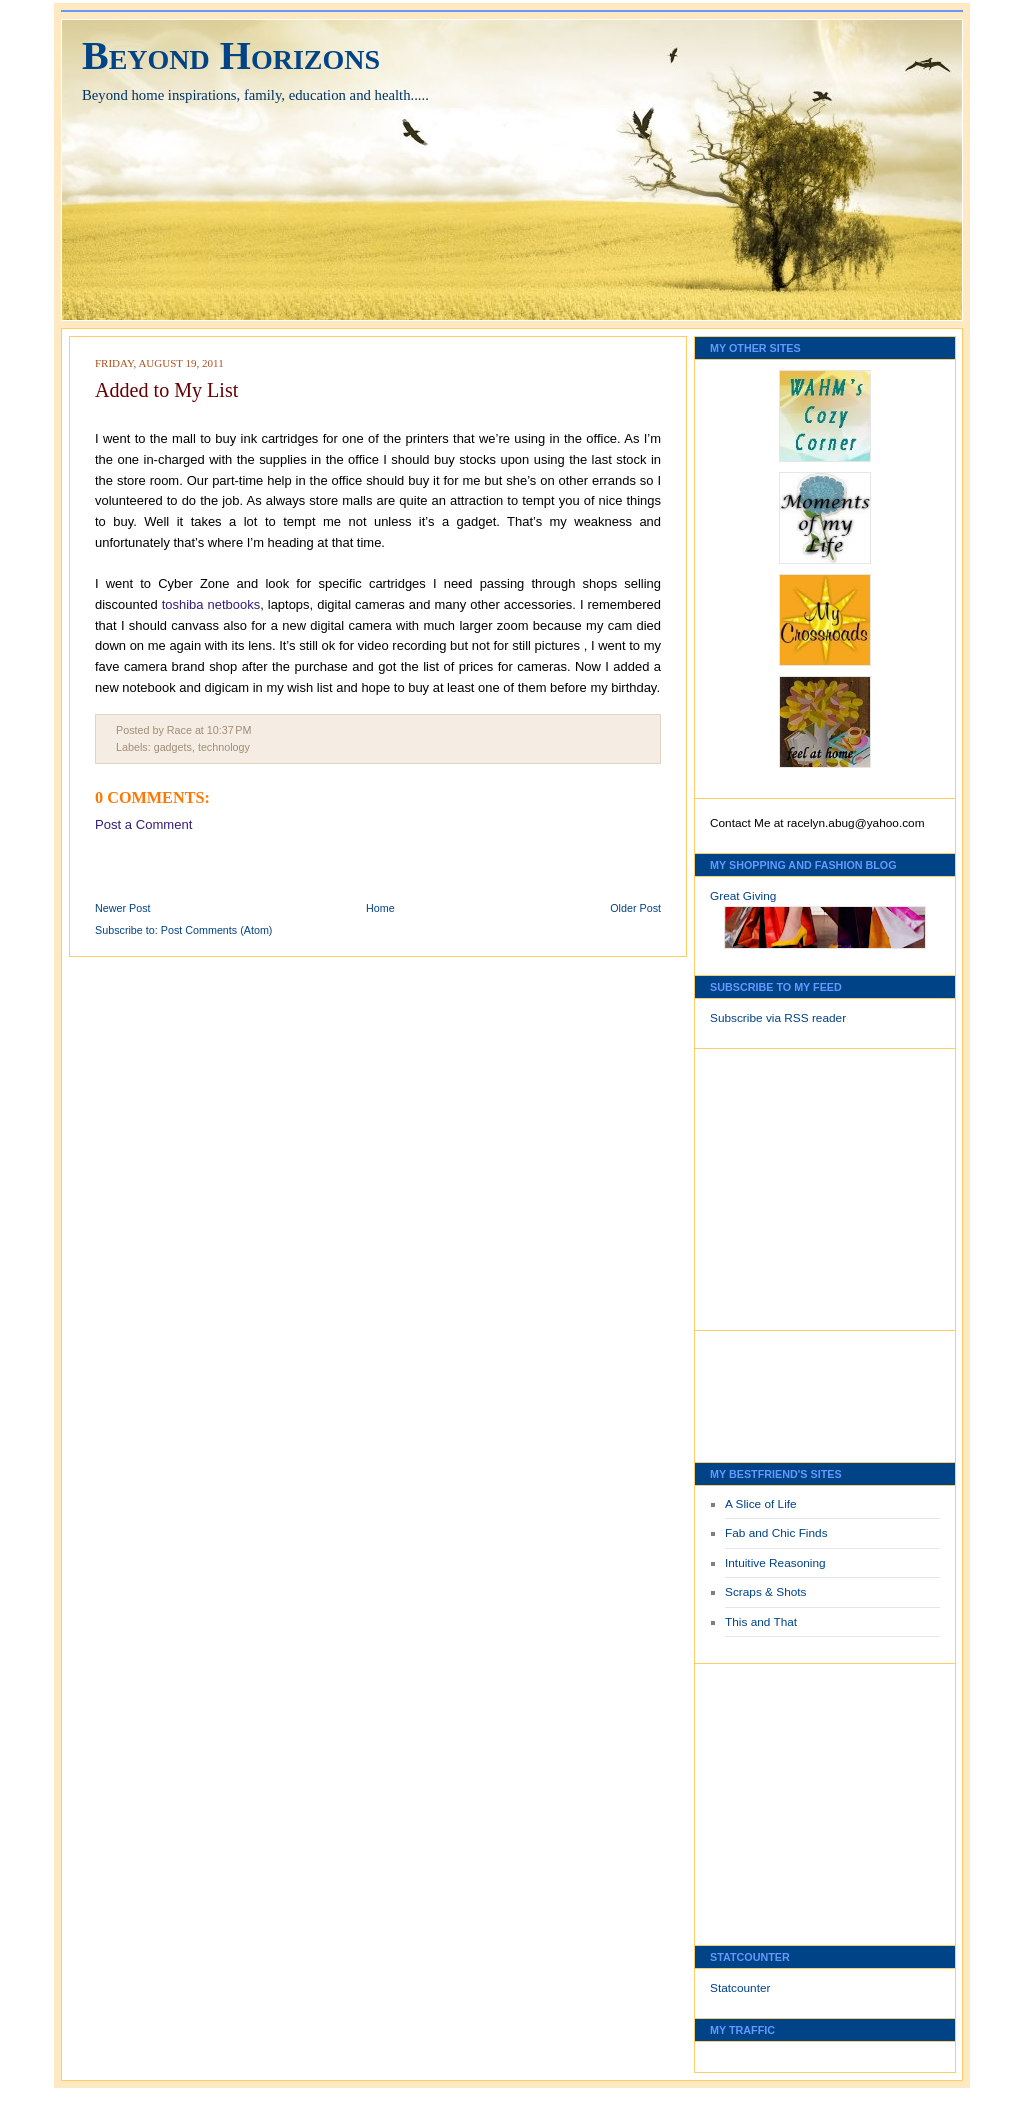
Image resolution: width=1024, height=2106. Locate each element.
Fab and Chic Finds (776, 1533)
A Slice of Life (761, 1504)
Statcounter (740, 1988)
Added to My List (166, 390)
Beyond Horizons (231, 55)
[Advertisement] (770, 1184)
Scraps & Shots (766, 1592)
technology (224, 747)
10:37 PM (229, 730)
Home (380, 908)
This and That (761, 1622)
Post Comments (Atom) (217, 930)
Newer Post (123, 908)
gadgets (173, 747)
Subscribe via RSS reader (778, 1018)
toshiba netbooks (211, 604)
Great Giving (743, 896)
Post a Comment (143, 824)
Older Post (635, 908)
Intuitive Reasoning (775, 1563)
